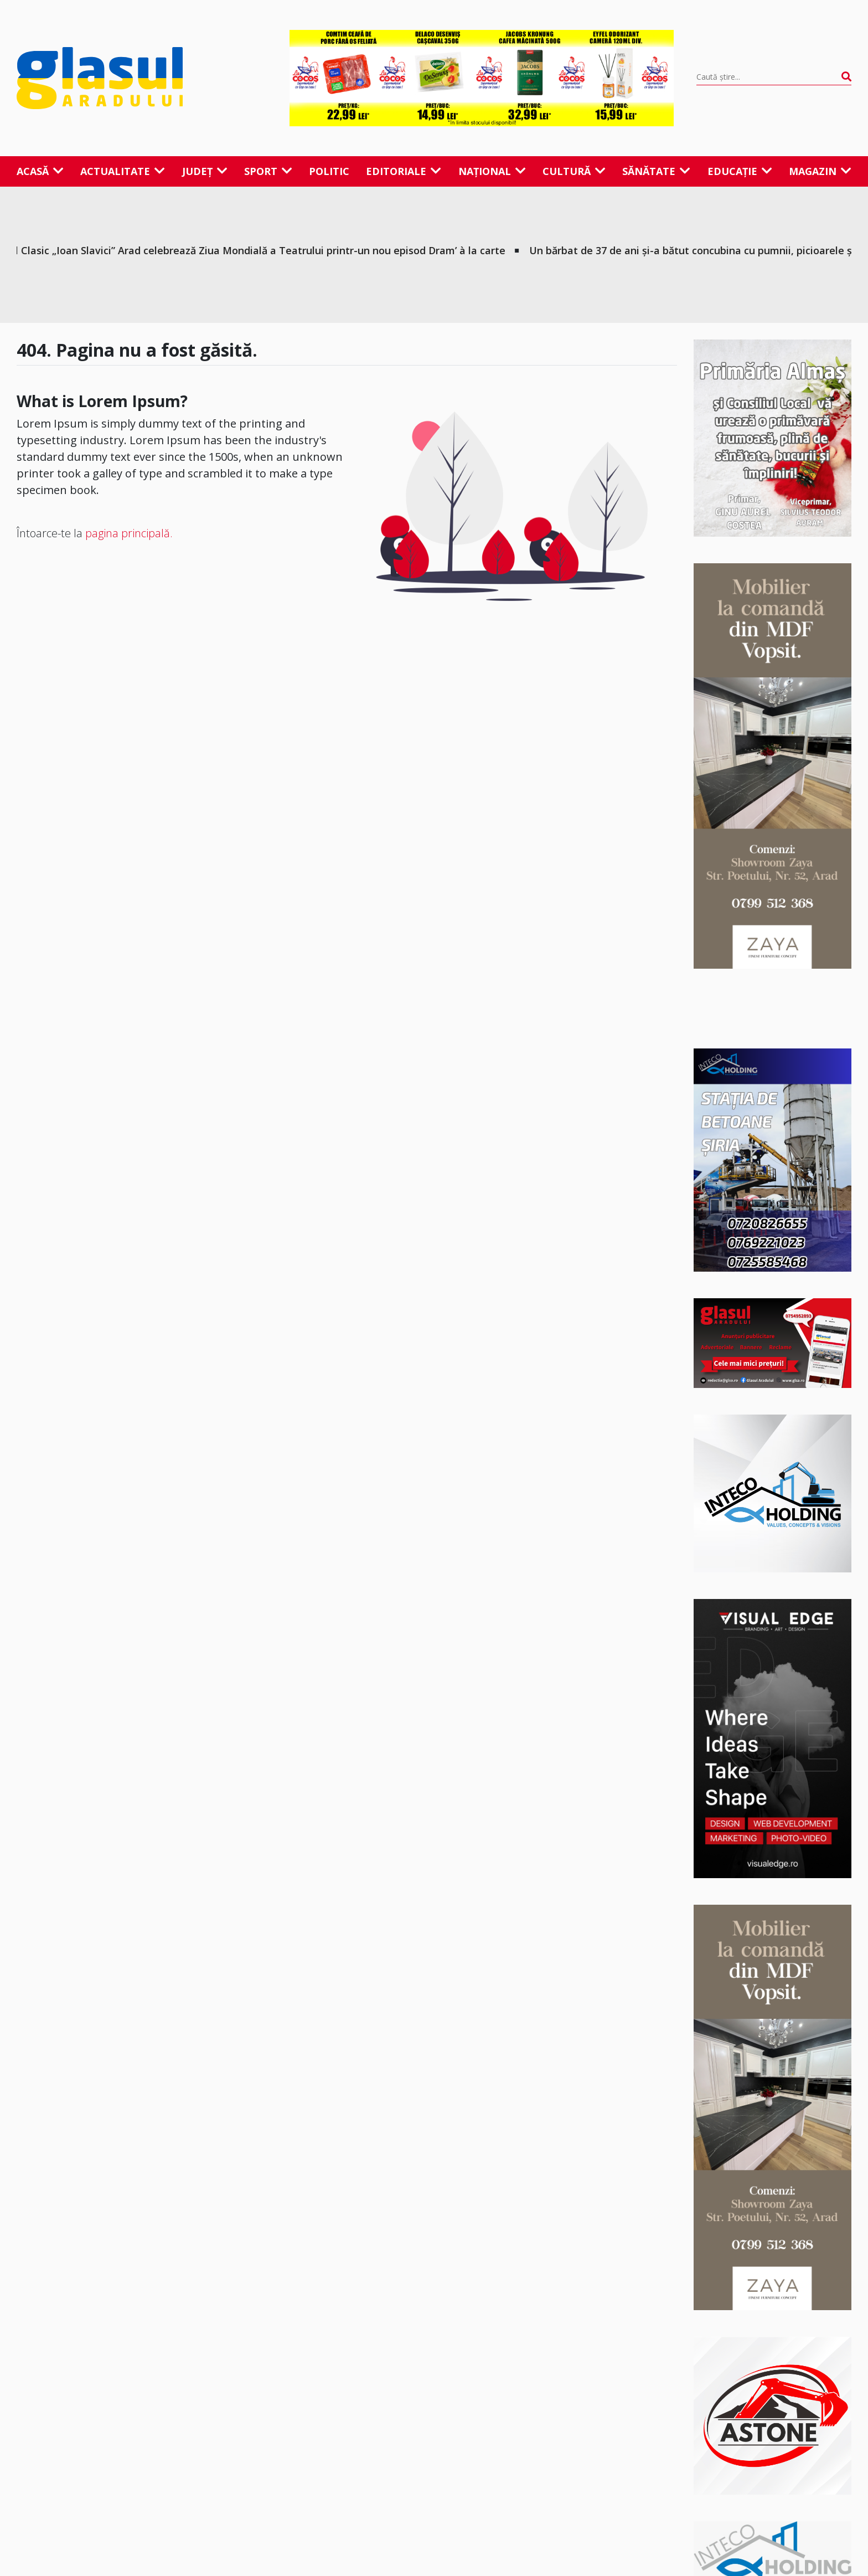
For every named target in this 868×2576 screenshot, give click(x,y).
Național (492, 171)
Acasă (40, 171)
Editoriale (403, 171)
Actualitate (122, 171)
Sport (268, 171)
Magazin (820, 171)
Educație (739, 171)
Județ (205, 171)
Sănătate (656, 171)
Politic (329, 171)
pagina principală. (129, 533)
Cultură (574, 171)
